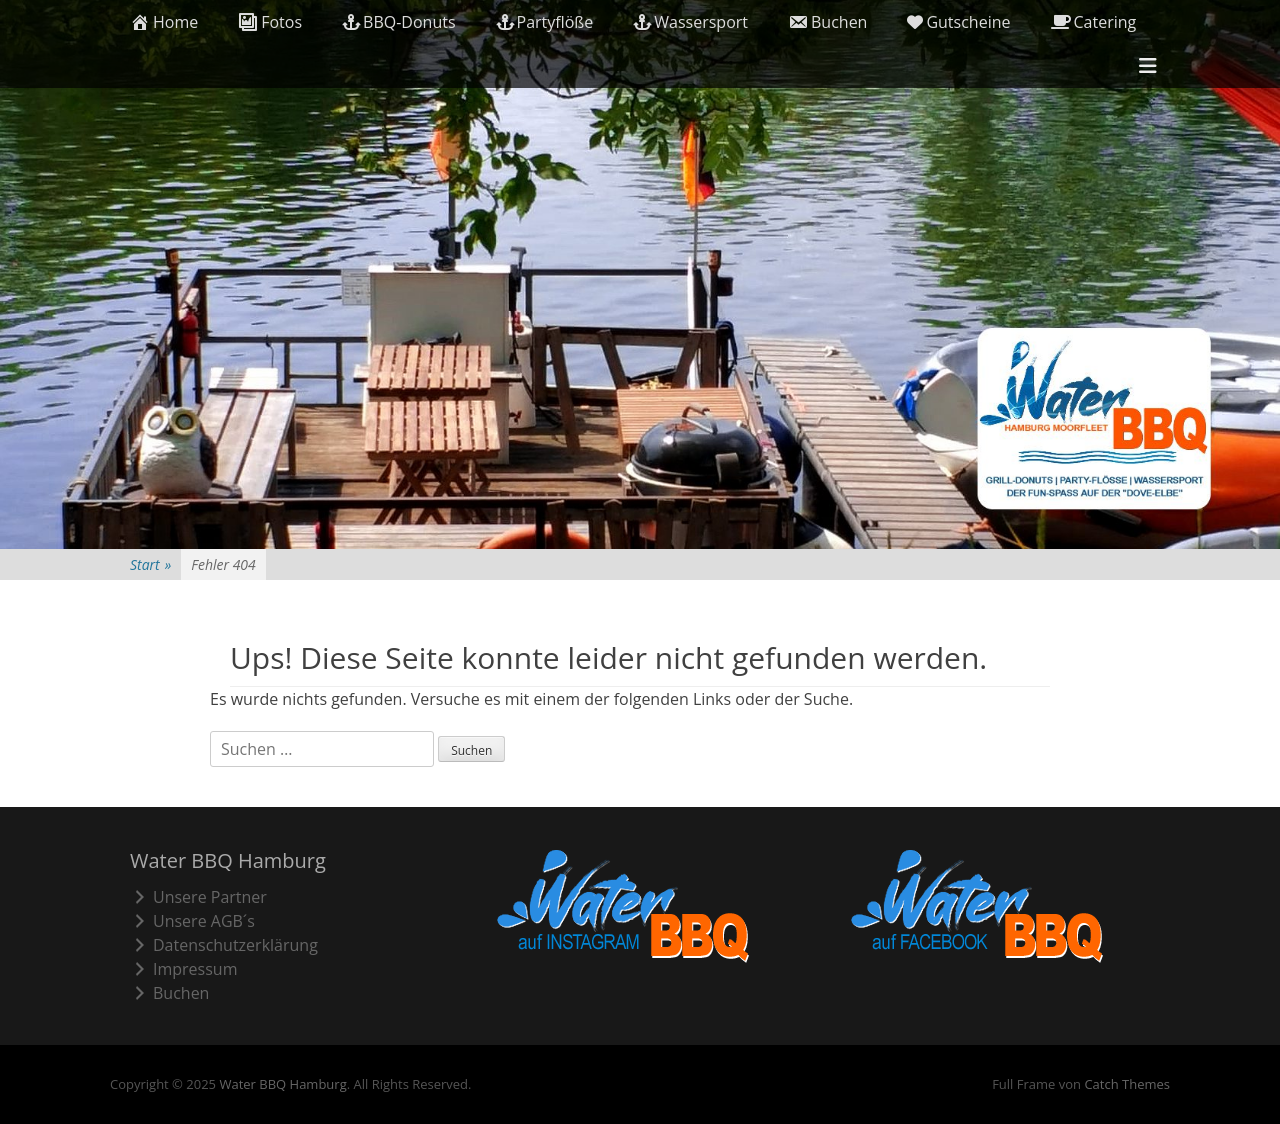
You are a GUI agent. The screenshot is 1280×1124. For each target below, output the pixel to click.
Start (150, 564)
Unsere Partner (198, 897)
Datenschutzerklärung (224, 945)
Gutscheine (958, 22)
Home (164, 22)
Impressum (183, 969)
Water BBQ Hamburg (282, 1084)
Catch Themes (1127, 1084)
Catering (1094, 22)
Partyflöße (545, 22)
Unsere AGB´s (192, 921)
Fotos (270, 22)
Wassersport (690, 22)
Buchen (827, 22)
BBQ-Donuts (398, 22)
